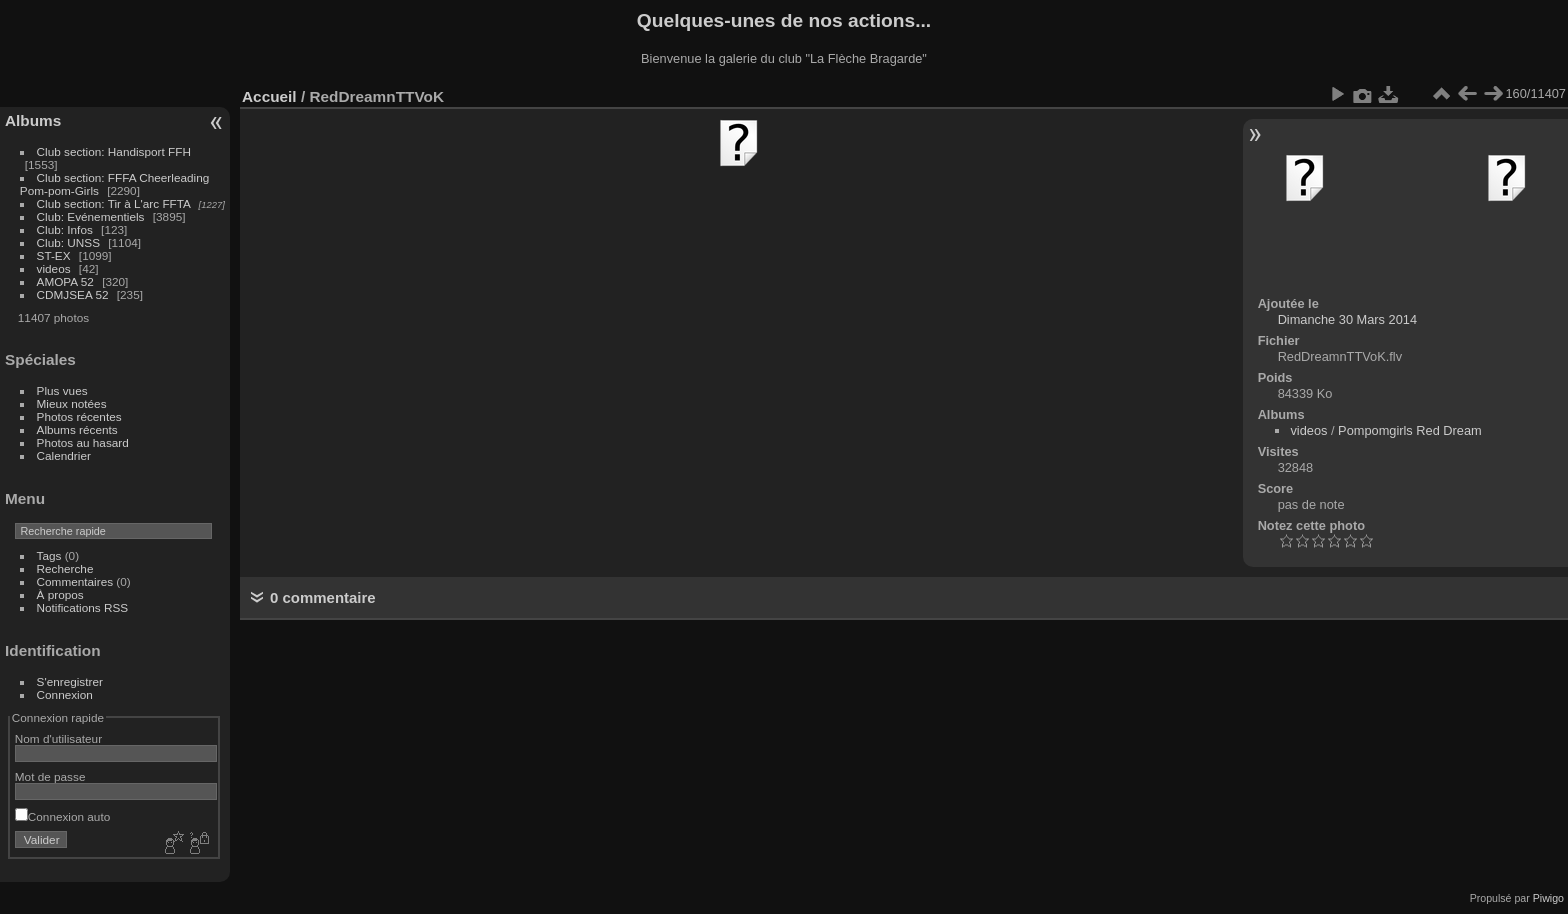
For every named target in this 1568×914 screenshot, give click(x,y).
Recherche (65, 568)
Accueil (269, 96)
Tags (49, 555)
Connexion (65, 694)
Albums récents (77, 429)
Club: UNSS (68, 242)
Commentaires (75, 581)
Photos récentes (79, 416)
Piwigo (1548, 898)
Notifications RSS (83, 607)
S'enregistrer (70, 681)
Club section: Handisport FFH (114, 151)
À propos (60, 594)
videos (54, 268)
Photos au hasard (83, 442)
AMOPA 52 (65, 281)
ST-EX (54, 255)
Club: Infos (65, 229)
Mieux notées (72, 403)
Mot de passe (50, 776)
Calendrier (64, 455)
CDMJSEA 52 (73, 294)
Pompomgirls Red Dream (1410, 430)
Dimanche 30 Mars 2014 (1347, 319)
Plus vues (62, 390)
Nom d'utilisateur (58, 738)
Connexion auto (62, 816)
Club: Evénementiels (91, 216)
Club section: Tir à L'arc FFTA (114, 203)
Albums (33, 120)
